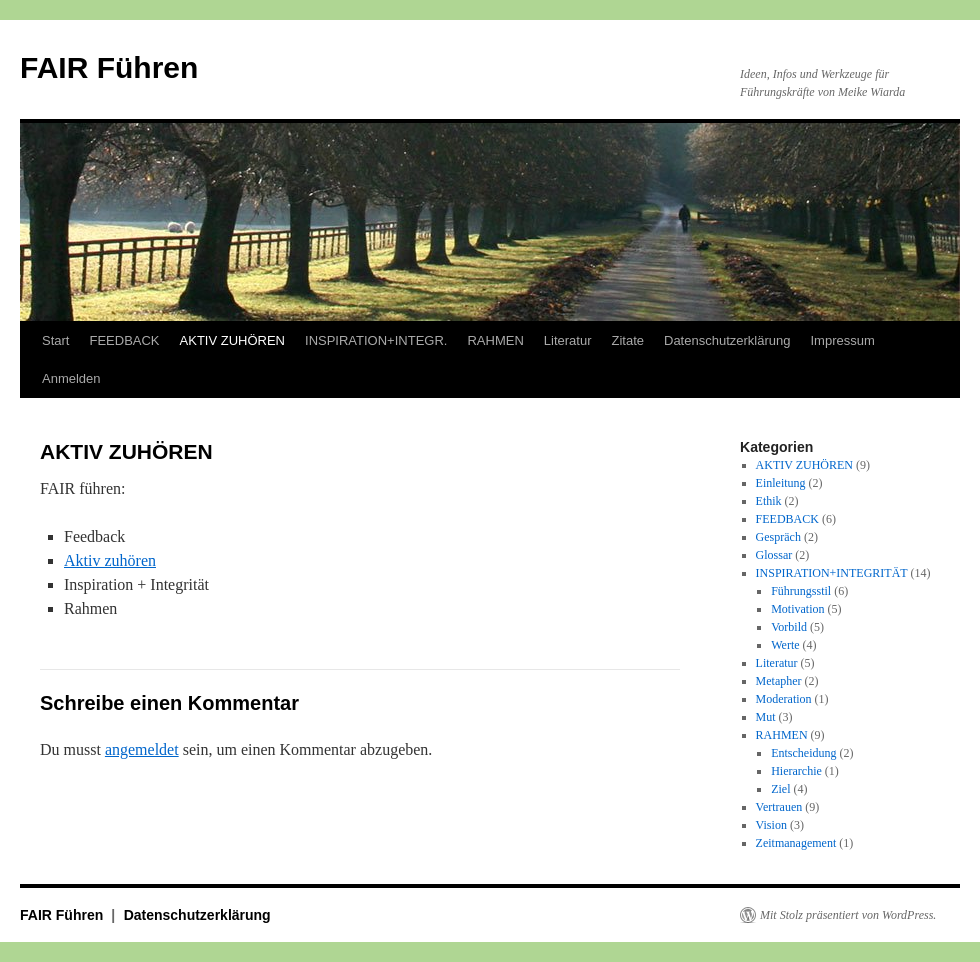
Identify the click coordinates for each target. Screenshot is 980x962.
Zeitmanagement (796, 843)
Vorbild (789, 627)
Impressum (842, 340)
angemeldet (142, 749)
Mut (766, 717)
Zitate (627, 340)
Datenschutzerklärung (727, 340)
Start (55, 340)
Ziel (780, 789)
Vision (771, 825)
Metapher (779, 681)
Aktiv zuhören (110, 560)
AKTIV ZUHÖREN (232, 340)
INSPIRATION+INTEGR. (376, 340)
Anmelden (71, 378)
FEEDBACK (124, 340)
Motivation (797, 609)
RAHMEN (495, 340)
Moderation (784, 699)
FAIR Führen (109, 67)
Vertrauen (779, 807)
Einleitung (781, 483)
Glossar (774, 555)
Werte (785, 645)
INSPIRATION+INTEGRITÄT (832, 573)
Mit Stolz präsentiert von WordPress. (848, 915)
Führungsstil (801, 591)
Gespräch (778, 537)
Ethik (769, 501)
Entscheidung (803, 753)
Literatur (568, 340)
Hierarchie (796, 771)
